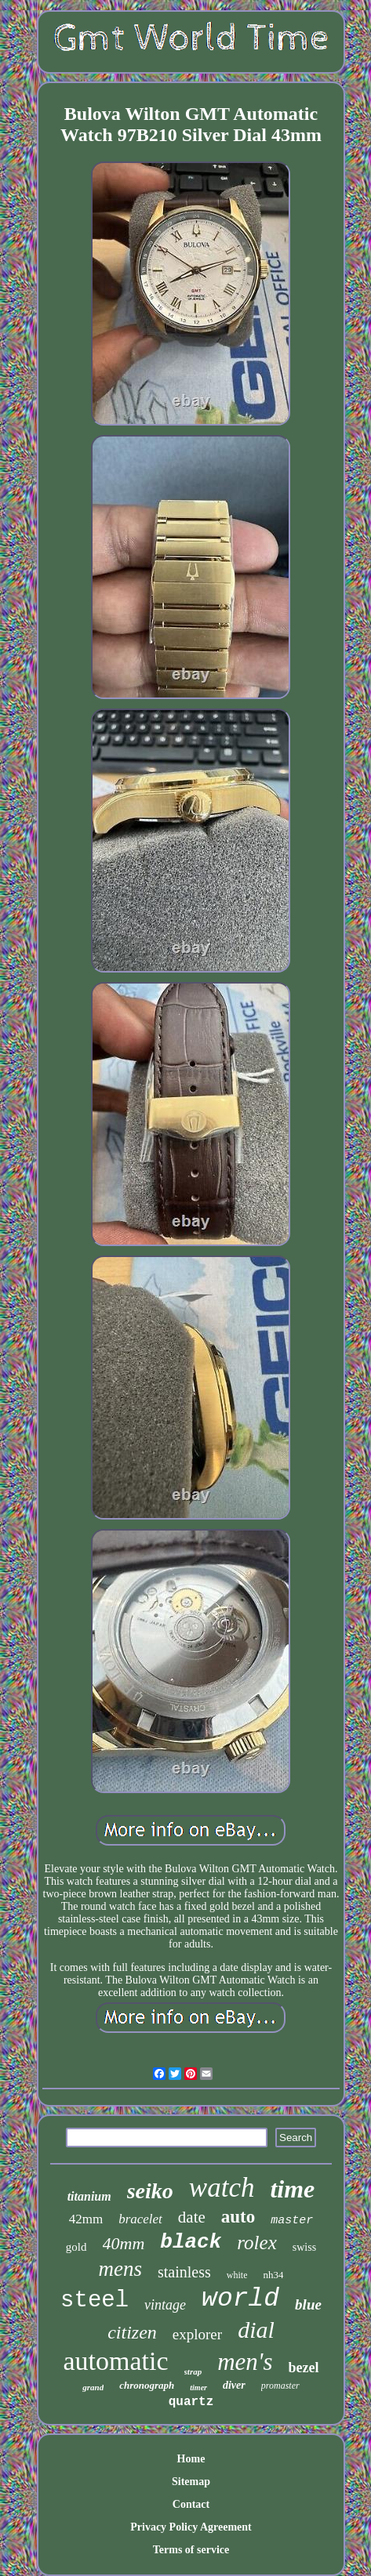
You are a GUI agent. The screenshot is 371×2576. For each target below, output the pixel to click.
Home (191, 2459)
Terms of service (191, 2550)
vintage (165, 2305)
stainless (184, 2272)
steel (94, 2300)
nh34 (273, 2275)
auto (238, 2216)
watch (222, 2187)
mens (121, 2269)
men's (244, 2361)
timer (198, 2387)
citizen (132, 2332)
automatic (115, 2360)
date (192, 2217)
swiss (304, 2247)
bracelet (140, 2219)
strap (193, 2371)
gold (76, 2247)
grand (93, 2387)
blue (308, 2304)
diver (234, 2385)
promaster (280, 2385)
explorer (197, 2334)
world (240, 2298)
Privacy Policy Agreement (190, 2527)
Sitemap (191, 2481)
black (190, 2242)
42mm (86, 2219)
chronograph (146, 2385)
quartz (191, 2402)
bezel (304, 2367)
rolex (256, 2242)
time (292, 2189)
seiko (150, 2191)
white (237, 2275)
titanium (89, 2196)
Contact (191, 2504)
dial (256, 2329)
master (292, 2220)
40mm (124, 2243)
